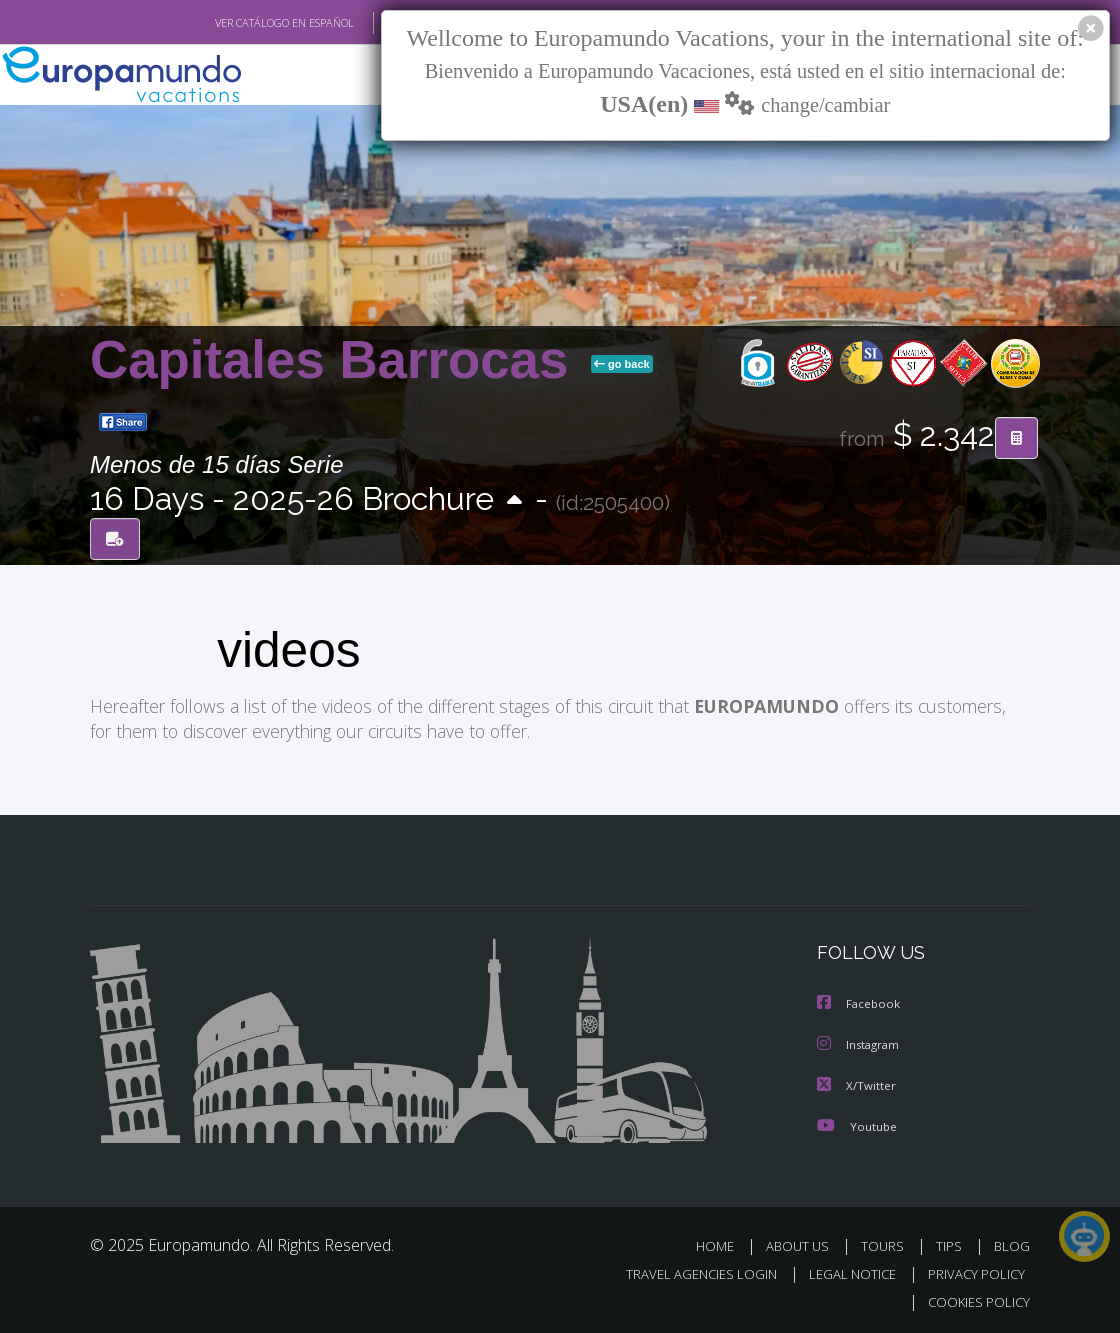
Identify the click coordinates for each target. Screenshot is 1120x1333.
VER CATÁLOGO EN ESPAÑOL (238, 23)
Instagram (860, 1042)
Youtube (857, 1122)
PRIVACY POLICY (971, 1270)
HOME (722, 1242)
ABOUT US (803, 1242)
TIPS (951, 1242)
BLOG (1012, 1242)
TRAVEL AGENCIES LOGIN (686, 1270)
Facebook (860, 1002)
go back (622, 364)
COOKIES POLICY (974, 1298)
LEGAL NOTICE (843, 1270)
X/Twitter (857, 1082)
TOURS (886, 1242)
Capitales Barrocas (336, 359)
